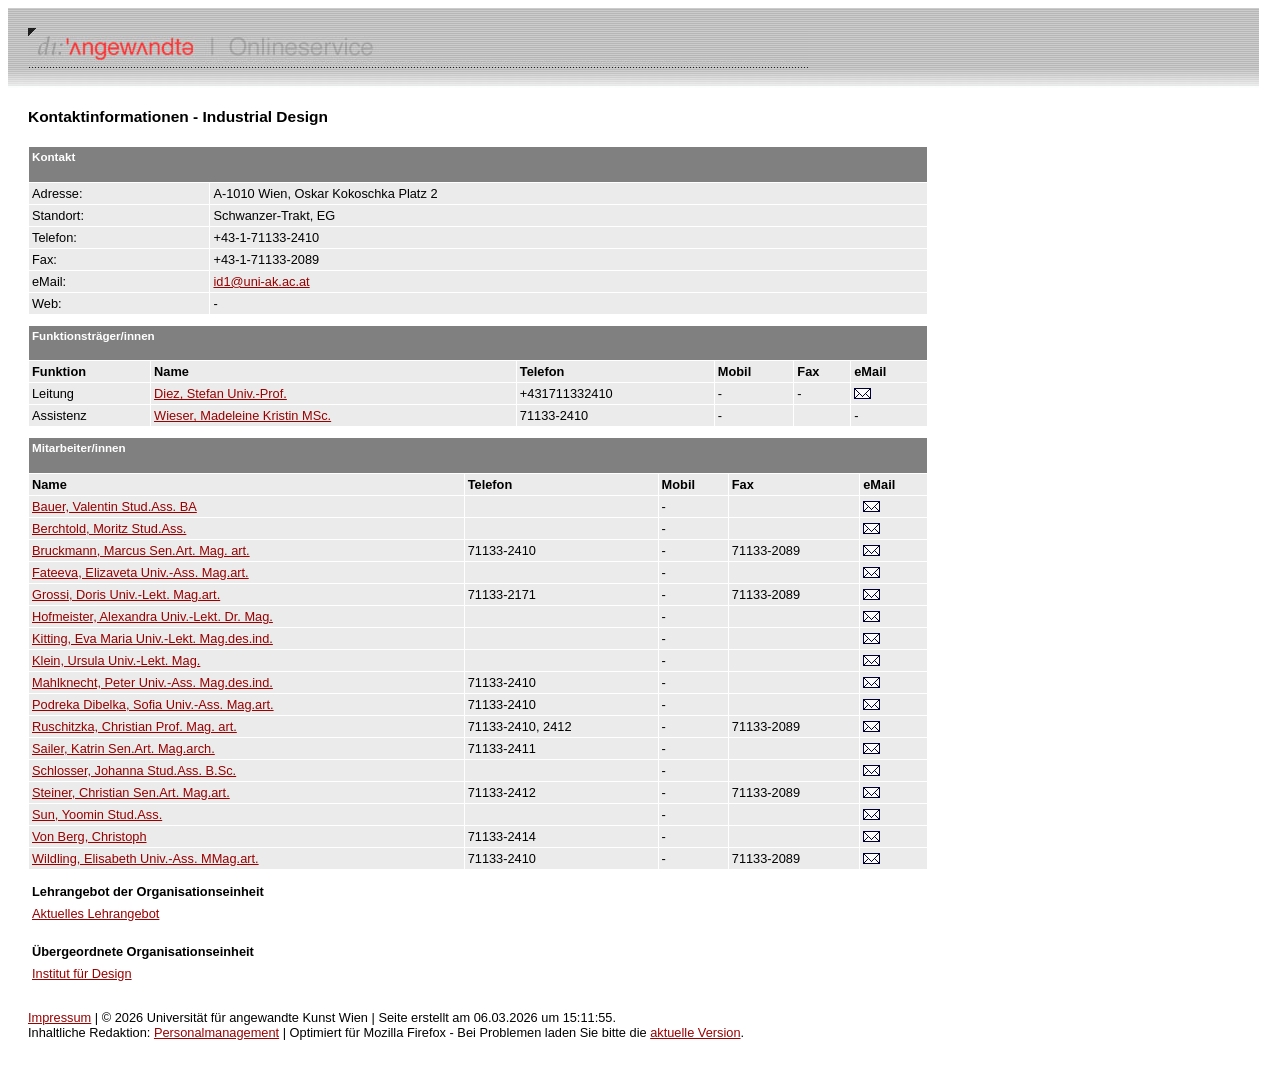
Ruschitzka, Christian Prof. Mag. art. (134, 726)
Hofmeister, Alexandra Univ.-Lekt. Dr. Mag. (152, 616)
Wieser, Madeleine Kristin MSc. (242, 415)
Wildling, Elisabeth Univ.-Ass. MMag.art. (145, 858)
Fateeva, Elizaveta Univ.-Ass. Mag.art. (140, 572)
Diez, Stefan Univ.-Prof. (220, 393)
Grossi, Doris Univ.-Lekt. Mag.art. (126, 594)
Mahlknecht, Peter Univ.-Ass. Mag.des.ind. (152, 682)
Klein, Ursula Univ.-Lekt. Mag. (116, 660)
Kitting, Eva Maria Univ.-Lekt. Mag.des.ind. (152, 638)
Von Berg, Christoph (89, 836)
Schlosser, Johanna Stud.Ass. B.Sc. (134, 770)
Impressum (59, 1017)
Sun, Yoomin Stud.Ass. (97, 814)
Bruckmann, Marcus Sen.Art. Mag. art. (141, 550)
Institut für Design (82, 973)
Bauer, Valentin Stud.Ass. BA (114, 506)
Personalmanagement (216, 1032)
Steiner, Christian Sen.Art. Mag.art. (131, 792)
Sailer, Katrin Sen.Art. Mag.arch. (123, 748)
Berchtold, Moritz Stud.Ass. (109, 528)
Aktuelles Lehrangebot (95, 913)
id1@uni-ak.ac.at (261, 281)
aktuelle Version (695, 1032)
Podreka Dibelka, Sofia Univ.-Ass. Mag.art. (153, 704)
